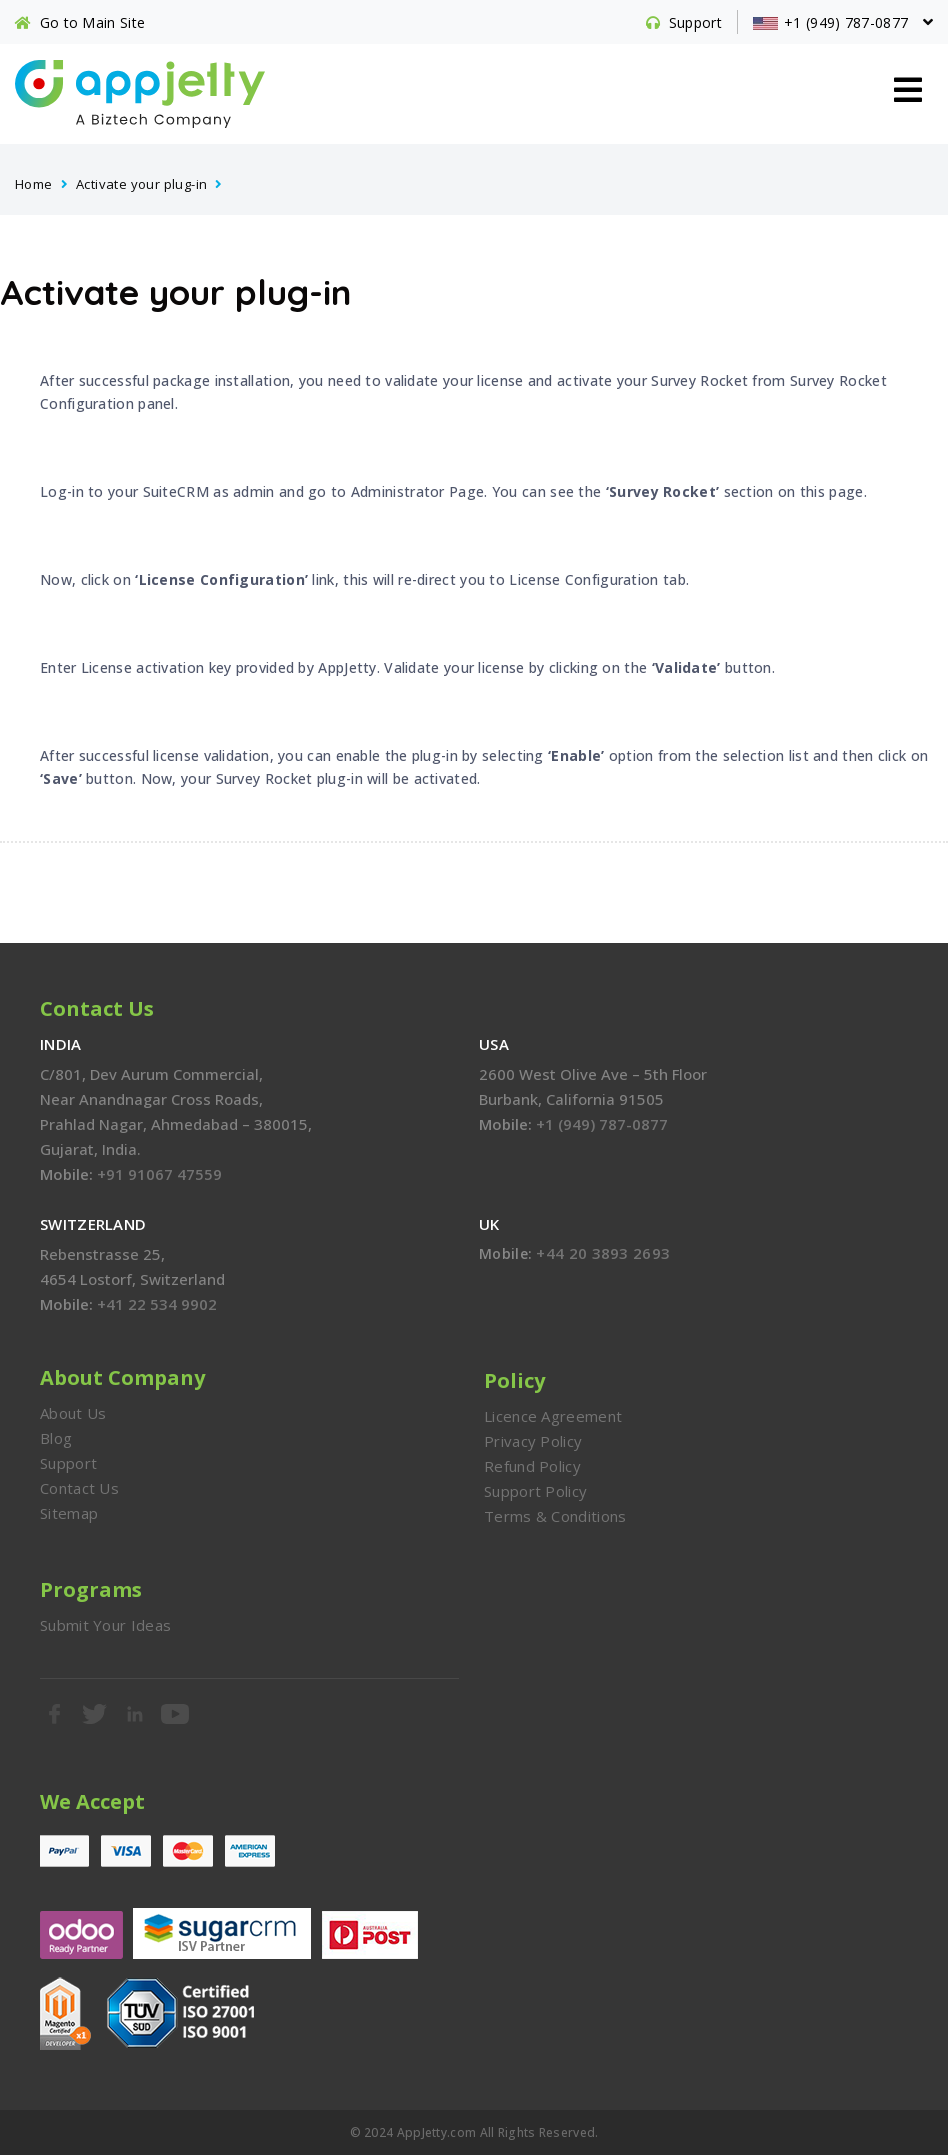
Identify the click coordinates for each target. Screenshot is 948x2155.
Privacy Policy (533, 1441)
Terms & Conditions (555, 1516)
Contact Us (79, 1488)
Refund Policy (532, 1466)
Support (68, 1463)
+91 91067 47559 (159, 1174)
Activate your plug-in (141, 184)
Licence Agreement (553, 1416)
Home (34, 184)
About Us (73, 1413)
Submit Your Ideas (105, 1625)
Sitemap (69, 1513)
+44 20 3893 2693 (603, 1253)
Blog (56, 1438)
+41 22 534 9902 (157, 1304)
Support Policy (535, 1491)
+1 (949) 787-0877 (602, 1124)
